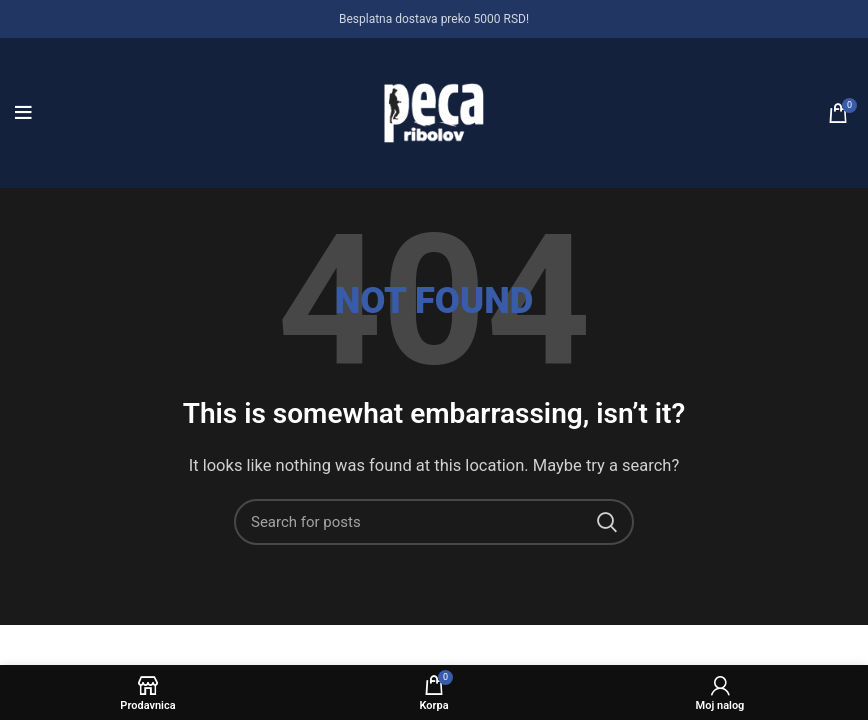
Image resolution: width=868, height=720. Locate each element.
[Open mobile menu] (23, 113)
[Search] (434, 522)
